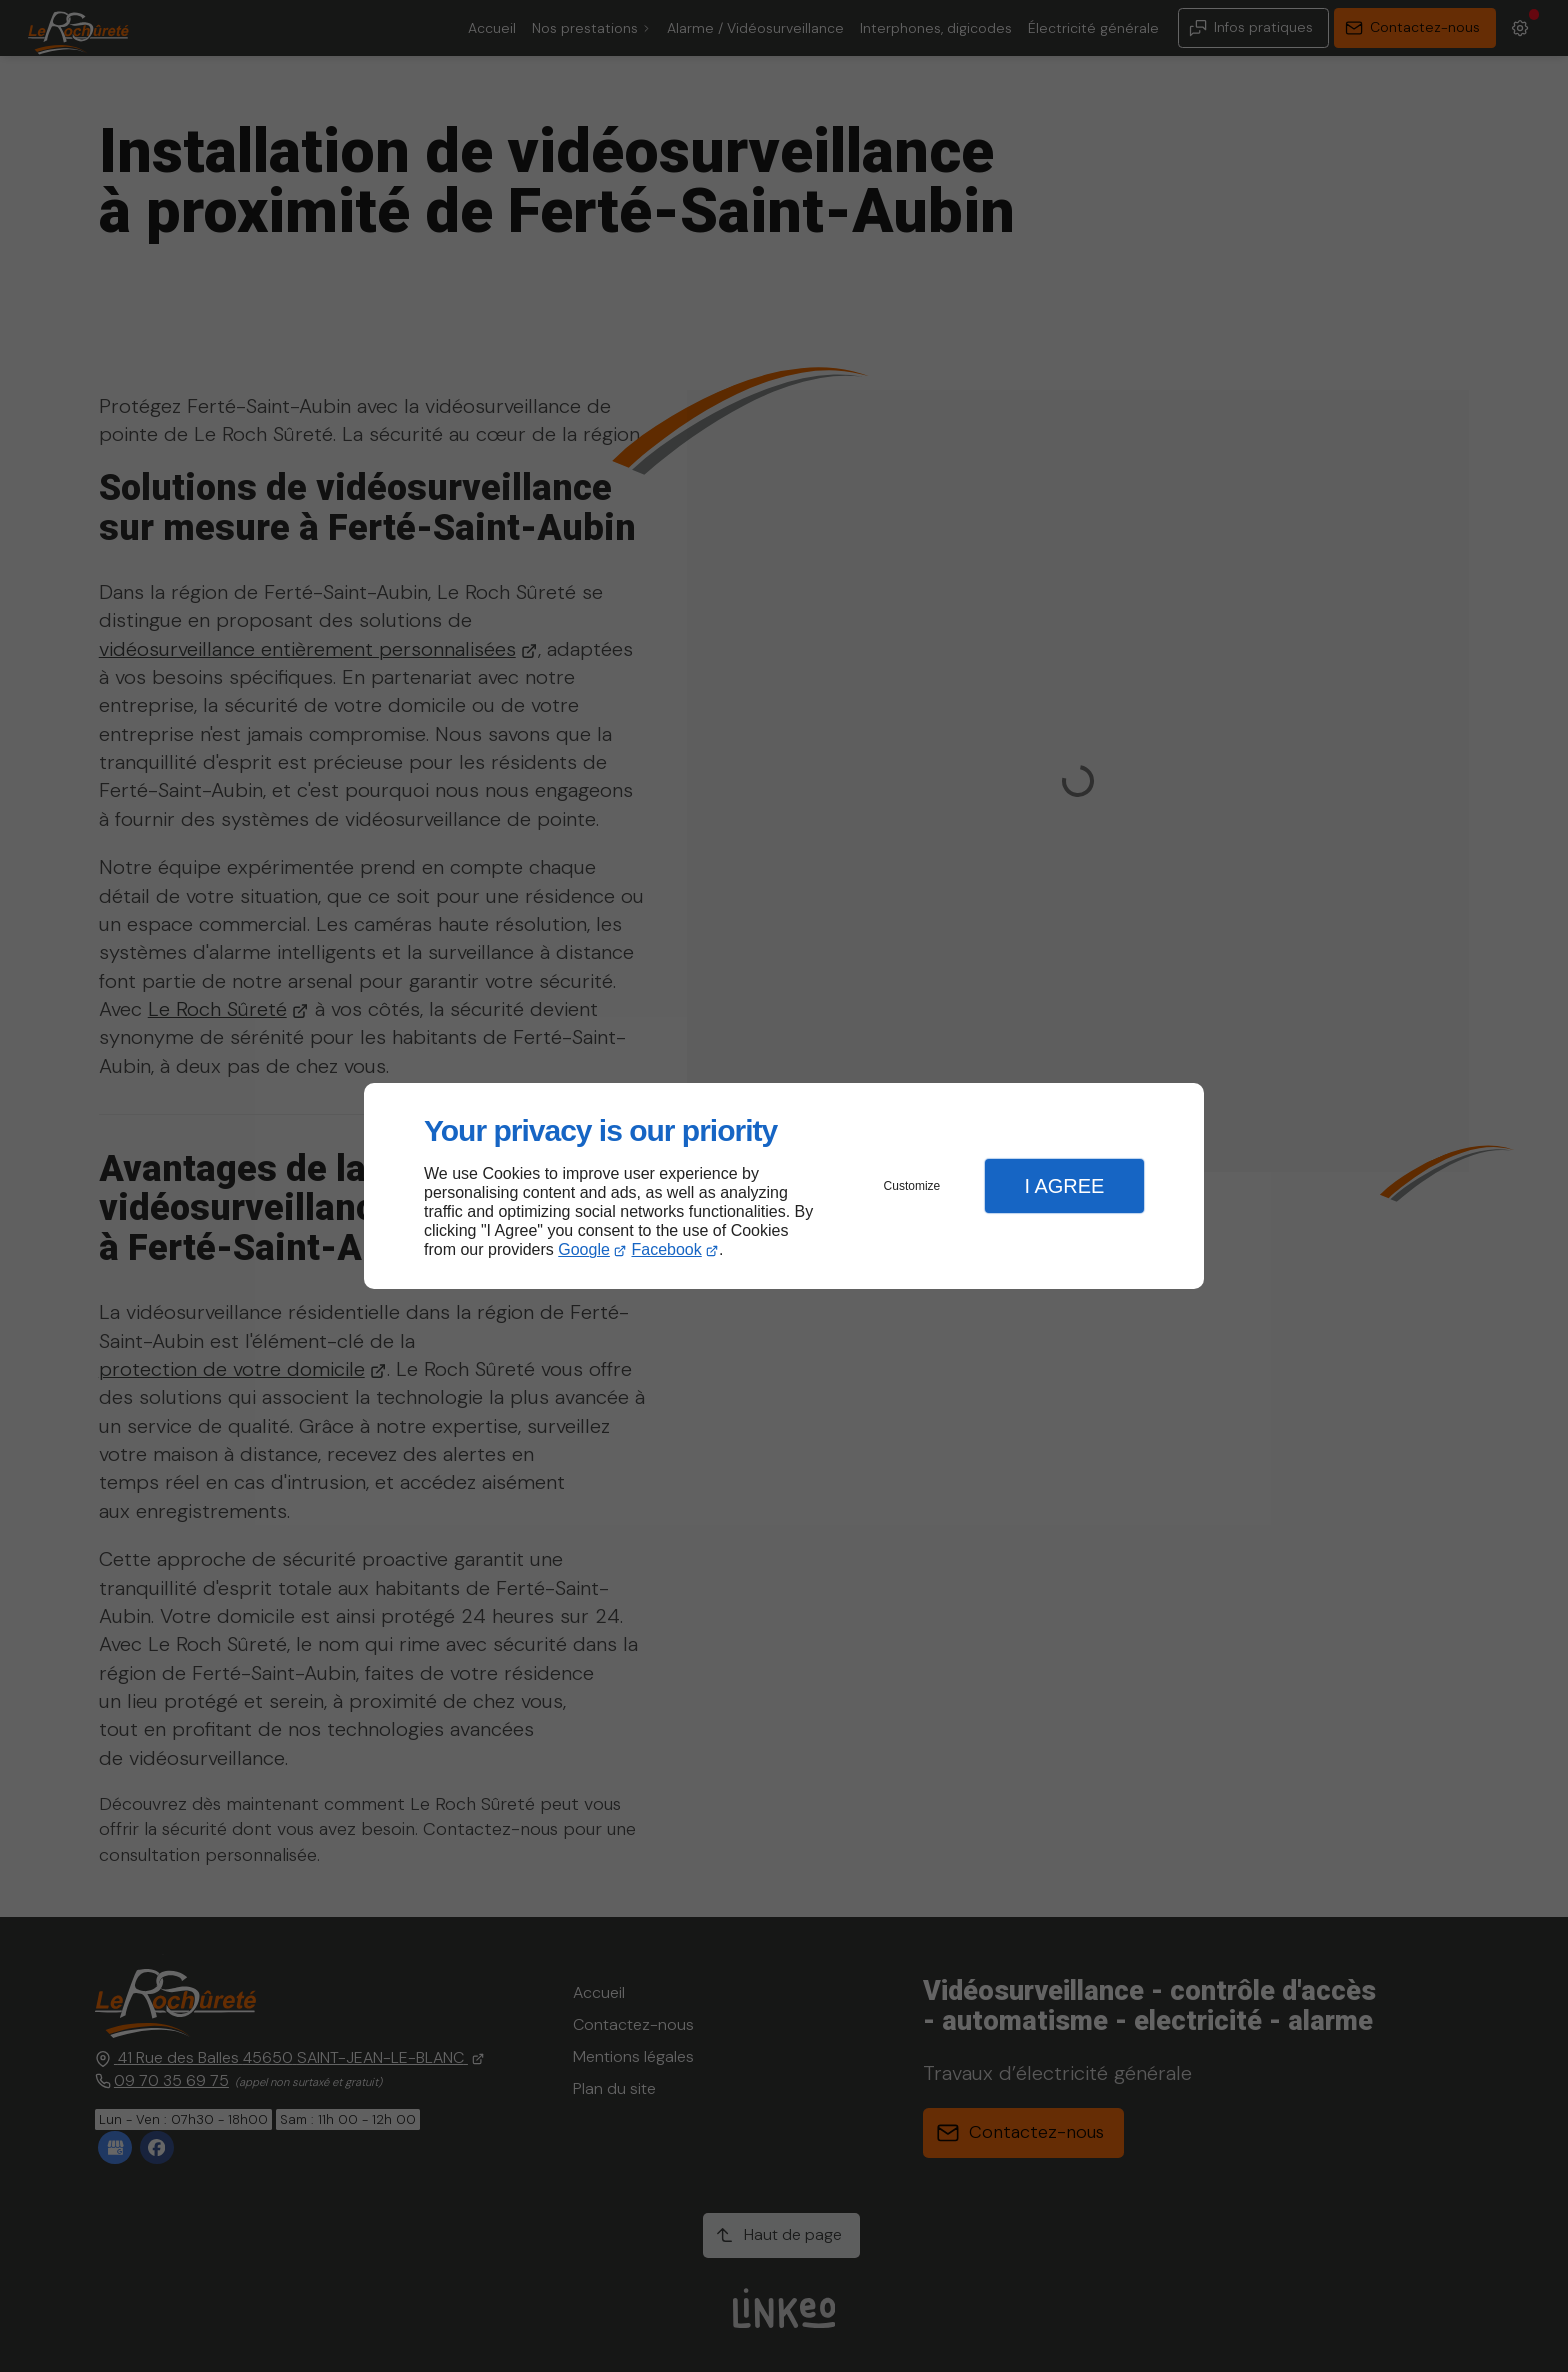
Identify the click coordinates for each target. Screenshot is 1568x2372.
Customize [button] (912, 1186)
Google (584, 1249)
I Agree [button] (1064, 1186)
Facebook (667, 1249)
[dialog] (784, 1186)
